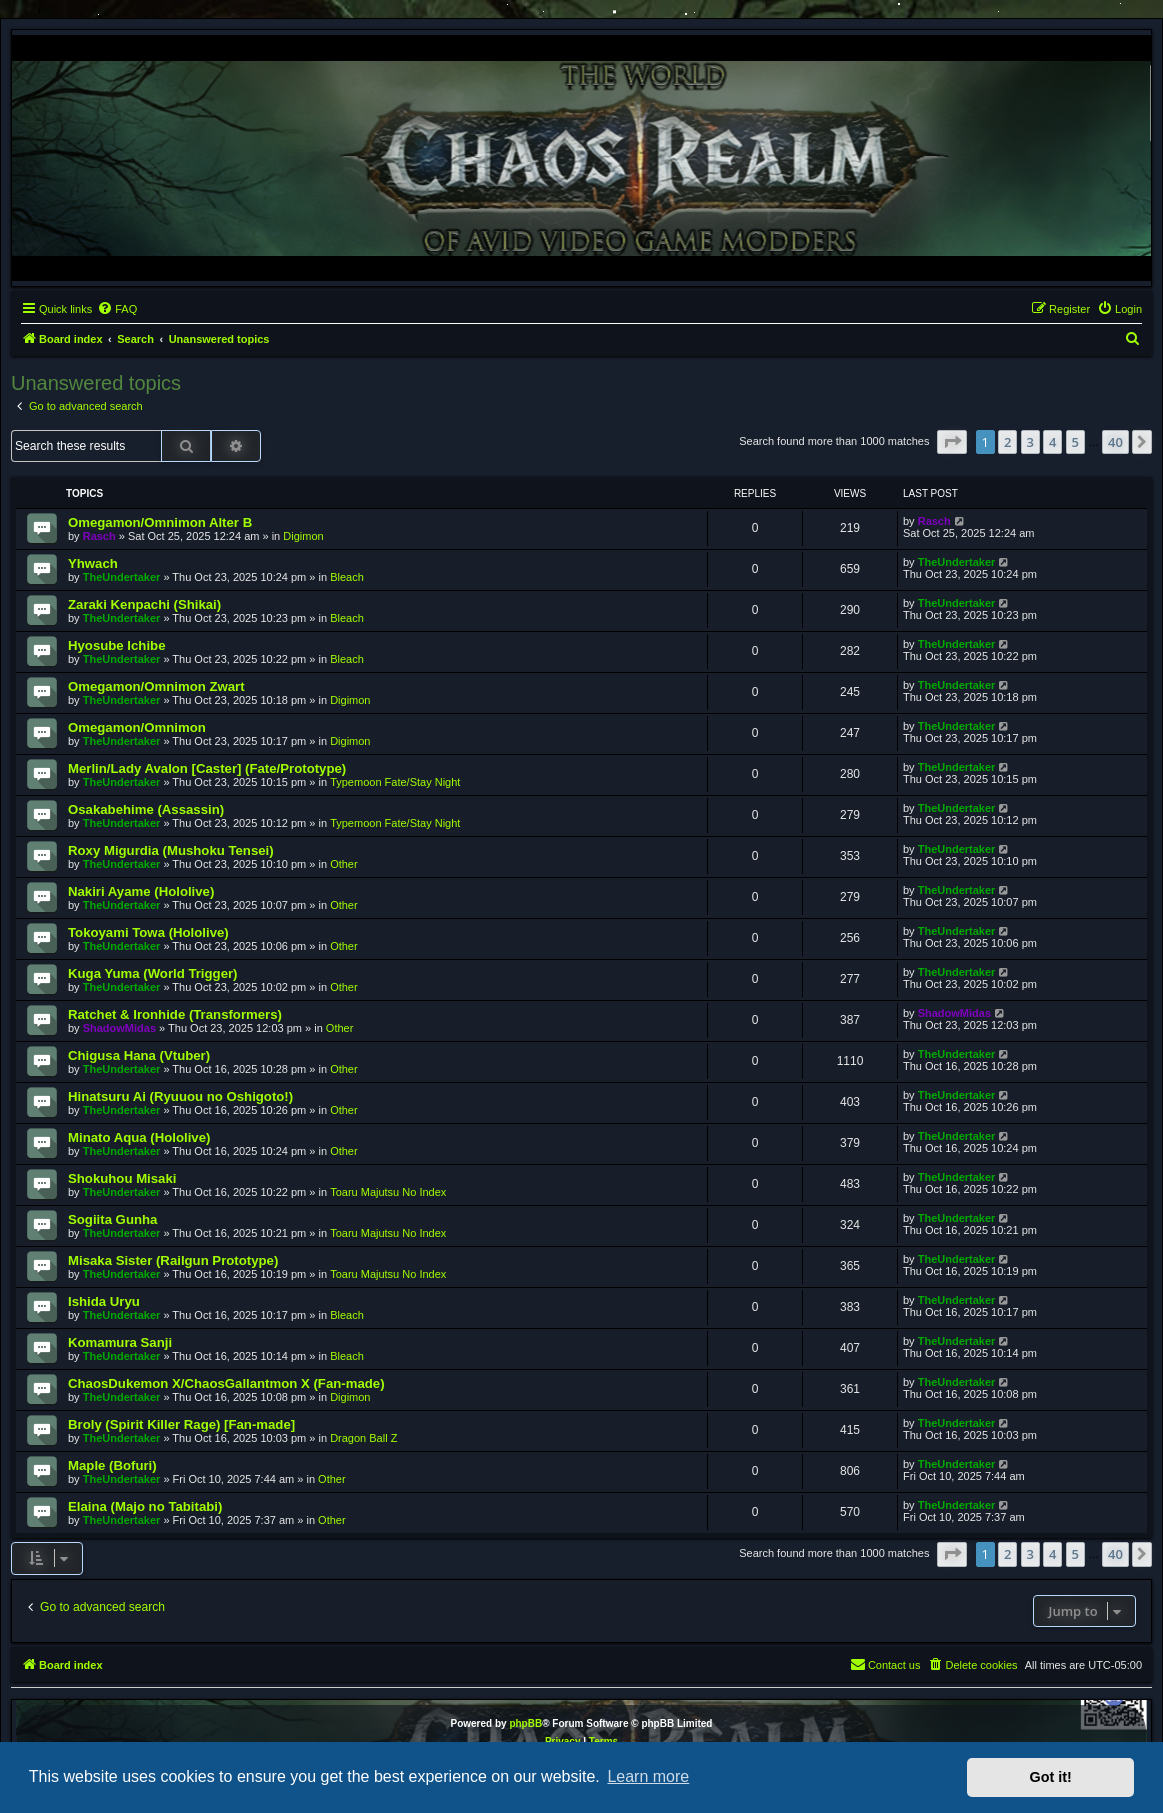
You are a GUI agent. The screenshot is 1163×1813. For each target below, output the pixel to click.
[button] (952, 442)
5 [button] (1075, 442)
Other (344, 864)
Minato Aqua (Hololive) (139, 1137)
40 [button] (1115, 442)
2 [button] (1007, 442)
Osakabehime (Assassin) (146, 809)
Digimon (303, 536)
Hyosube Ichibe (116, 645)
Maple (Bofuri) (112, 1465)
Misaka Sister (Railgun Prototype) (173, 1260)
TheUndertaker (122, 577)
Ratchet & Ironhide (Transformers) (175, 1014)
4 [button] (1052, 442)
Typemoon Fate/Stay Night (395, 782)
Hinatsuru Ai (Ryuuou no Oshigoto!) (180, 1096)
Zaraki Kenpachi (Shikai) (144, 604)
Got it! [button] (1051, 1777)
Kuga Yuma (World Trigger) (153, 973)
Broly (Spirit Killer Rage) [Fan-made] (181, 1424)
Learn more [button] (648, 1776)
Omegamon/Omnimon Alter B (160, 522)
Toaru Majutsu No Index (388, 1192)
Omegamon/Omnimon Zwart (156, 686)
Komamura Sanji (120, 1342)
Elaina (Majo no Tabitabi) (145, 1506)
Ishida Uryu (104, 1301)
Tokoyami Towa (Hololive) (148, 932)
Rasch (99, 536)
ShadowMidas (119, 1028)
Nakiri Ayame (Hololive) (141, 891)
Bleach (347, 577)
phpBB (525, 1723)
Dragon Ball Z (363, 1438)
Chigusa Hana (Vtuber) (139, 1055)
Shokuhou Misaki (122, 1178)
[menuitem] (117, 309)
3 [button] (1030, 442)
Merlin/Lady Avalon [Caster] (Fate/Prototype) (207, 768)
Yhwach (93, 563)
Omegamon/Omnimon (137, 727)
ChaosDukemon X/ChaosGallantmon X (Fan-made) (226, 1383)
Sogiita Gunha (112, 1219)
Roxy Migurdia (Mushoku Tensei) (171, 850)
